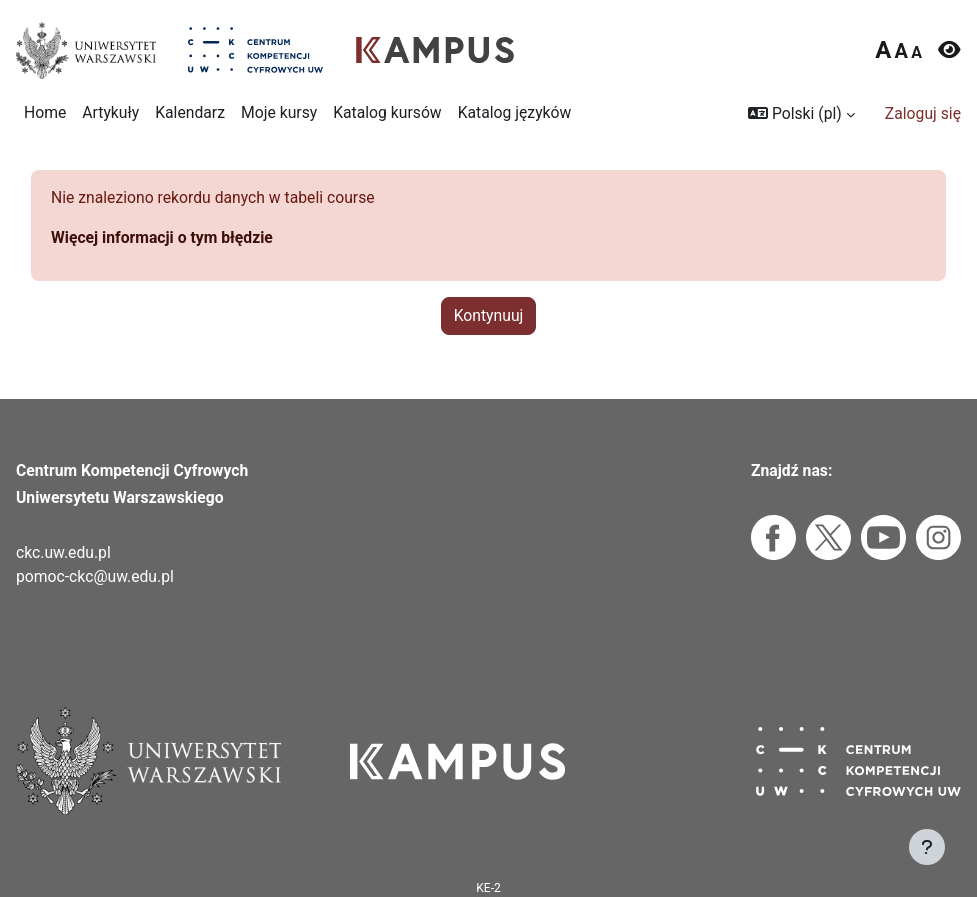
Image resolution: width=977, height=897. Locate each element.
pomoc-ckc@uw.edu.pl (95, 576)
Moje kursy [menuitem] (279, 112)
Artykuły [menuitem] (110, 112)
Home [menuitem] (45, 112)
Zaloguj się (923, 113)
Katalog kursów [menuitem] (387, 112)
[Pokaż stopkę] (927, 847)
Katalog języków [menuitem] (515, 112)
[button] (801, 114)
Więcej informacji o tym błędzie (162, 237)
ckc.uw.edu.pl (63, 552)
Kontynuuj (489, 315)
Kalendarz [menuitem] (190, 112)
